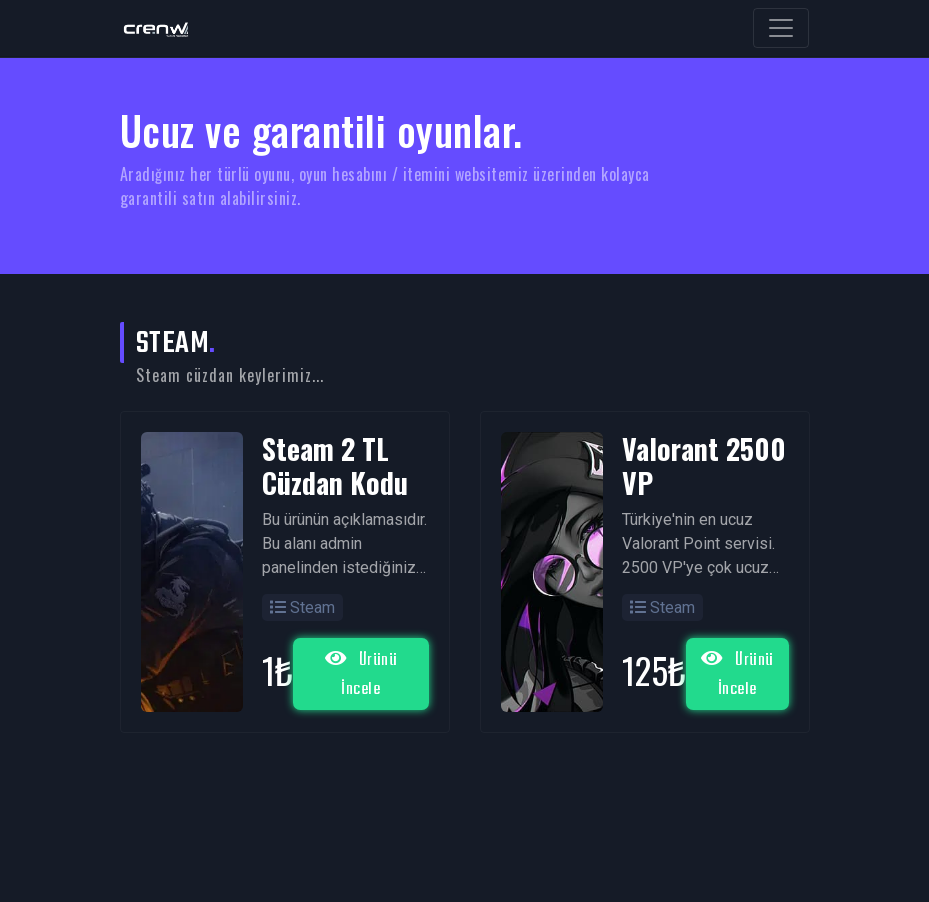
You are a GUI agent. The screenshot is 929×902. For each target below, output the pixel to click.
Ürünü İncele (361, 675)
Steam (302, 607)
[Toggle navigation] (781, 28)
